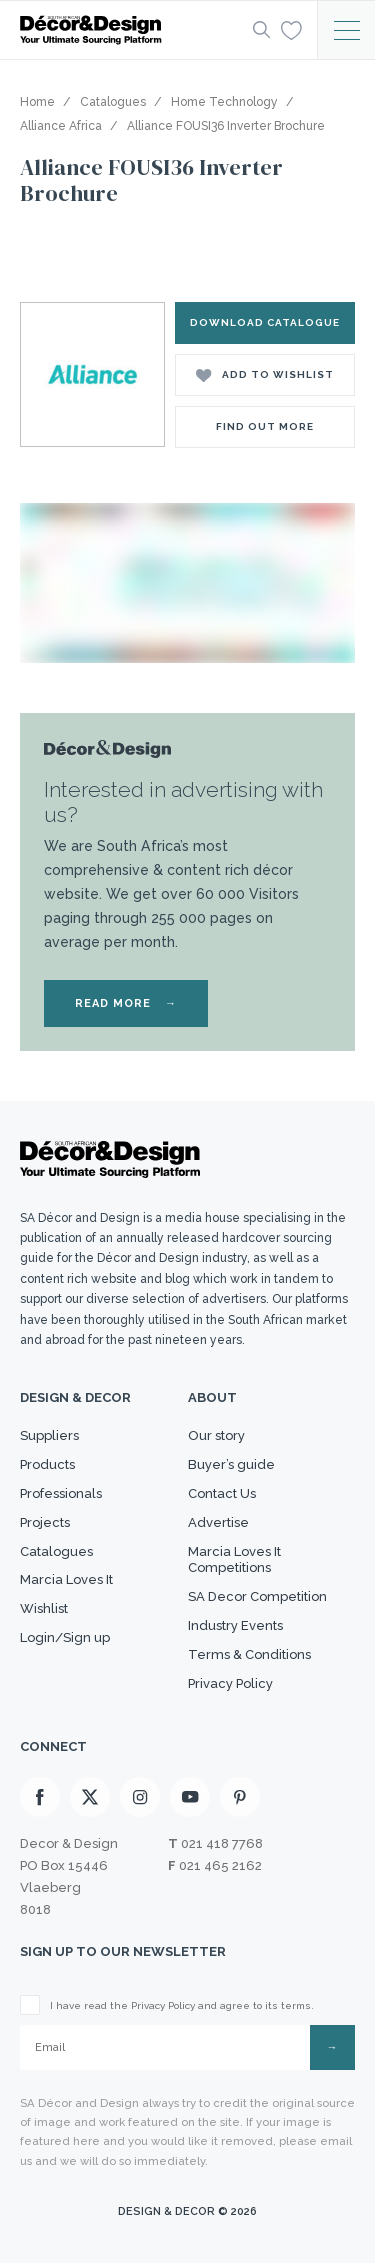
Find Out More (265, 426)
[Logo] (130, 30)
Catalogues (56, 1551)
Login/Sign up (65, 1637)
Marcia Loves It (66, 1579)
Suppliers (49, 1435)
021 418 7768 (222, 1843)
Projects (45, 1522)
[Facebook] (40, 1797)
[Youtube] (190, 1797)
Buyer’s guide (231, 1464)
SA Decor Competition (257, 1596)
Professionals (61, 1493)
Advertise (218, 1522)
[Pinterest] (240, 1797)
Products (47, 1464)
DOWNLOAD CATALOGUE (265, 322)
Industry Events (235, 1625)
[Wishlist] (291, 29)
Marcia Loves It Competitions (234, 1560)
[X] (90, 1797)
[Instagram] (140, 1797)
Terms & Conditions (249, 1654)
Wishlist (44, 1608)
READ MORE (126, 1003)
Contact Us (222, 1493)
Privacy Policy (230, 1683)
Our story (216, 1435)
